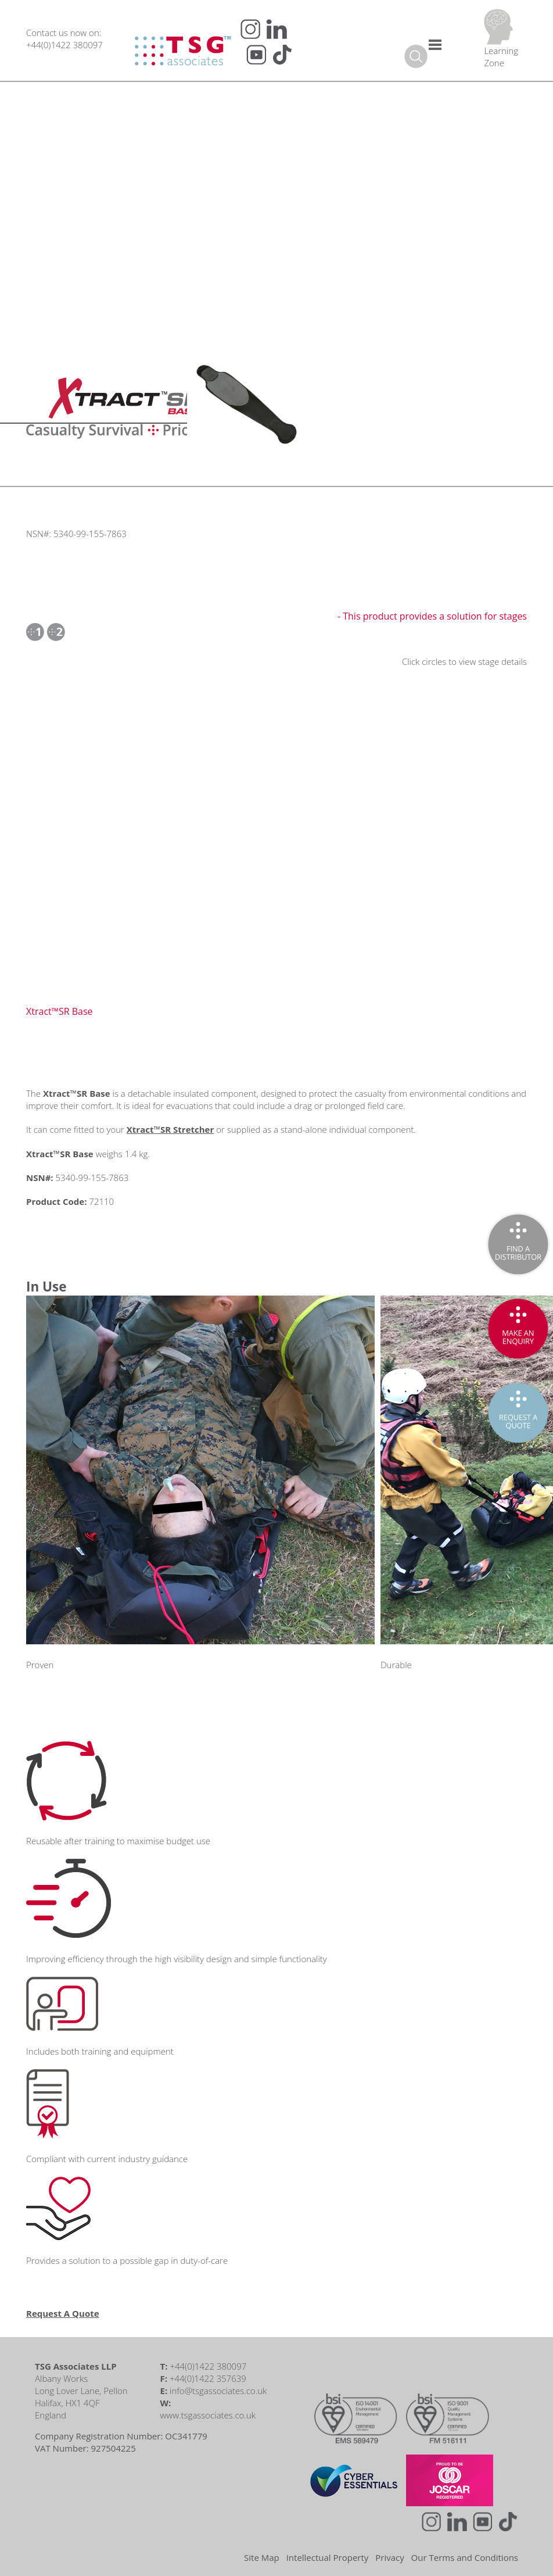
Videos (82, 82)
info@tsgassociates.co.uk (218, 2390)
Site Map (261, 2557)
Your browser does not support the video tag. (393, 406)
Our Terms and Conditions (464, 2557)
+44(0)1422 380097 (64, 45)
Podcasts (87, 120)
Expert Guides (97, 158)
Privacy (389, 2557)
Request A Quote (62, 2313)
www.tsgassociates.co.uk (208, 2415)
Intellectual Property (327, 2557)
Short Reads (93, 196)
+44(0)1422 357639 (208, 2378)
